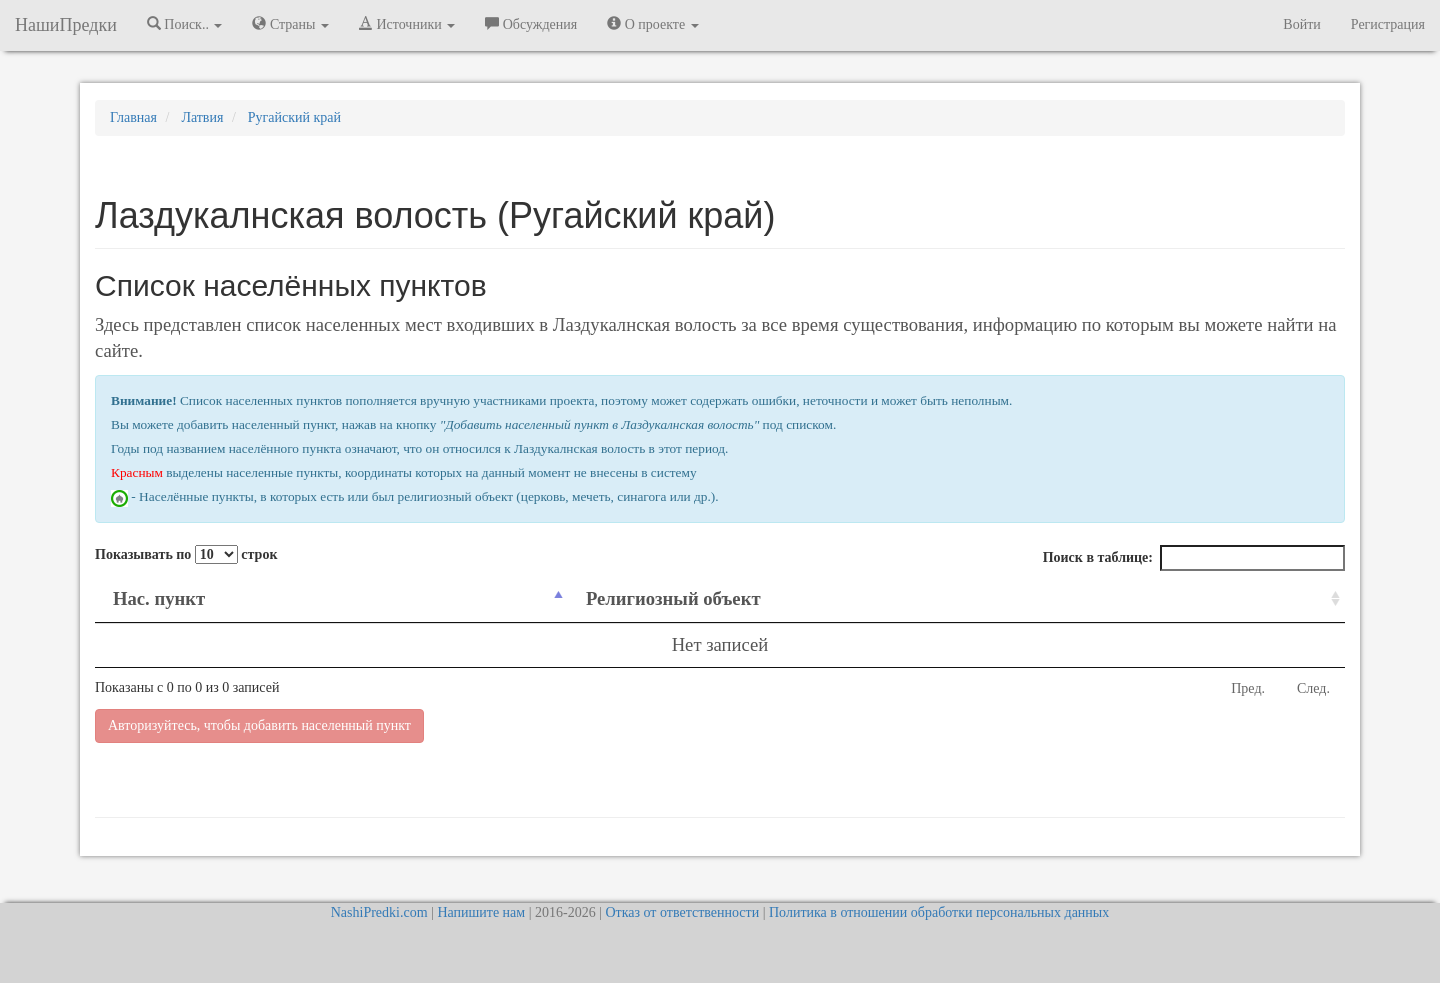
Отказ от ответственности (682, 912)
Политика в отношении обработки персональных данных (939, 912)
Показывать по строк (186, 554)
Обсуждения (531, 24)
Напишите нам (481, 912)
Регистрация (1388, 24)
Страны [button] (290, 24)
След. (1313, 688)
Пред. (1248, 688)
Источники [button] (407, 24)
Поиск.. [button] (185, 24)
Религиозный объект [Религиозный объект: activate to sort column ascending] (673, 598)
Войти (1301, 24)
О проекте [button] (652, 24)
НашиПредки (66, 25)
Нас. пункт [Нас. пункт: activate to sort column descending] (159, 598)
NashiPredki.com (379, 912)
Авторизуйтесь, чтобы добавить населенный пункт (259, 725)
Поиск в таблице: (1194, 558)
